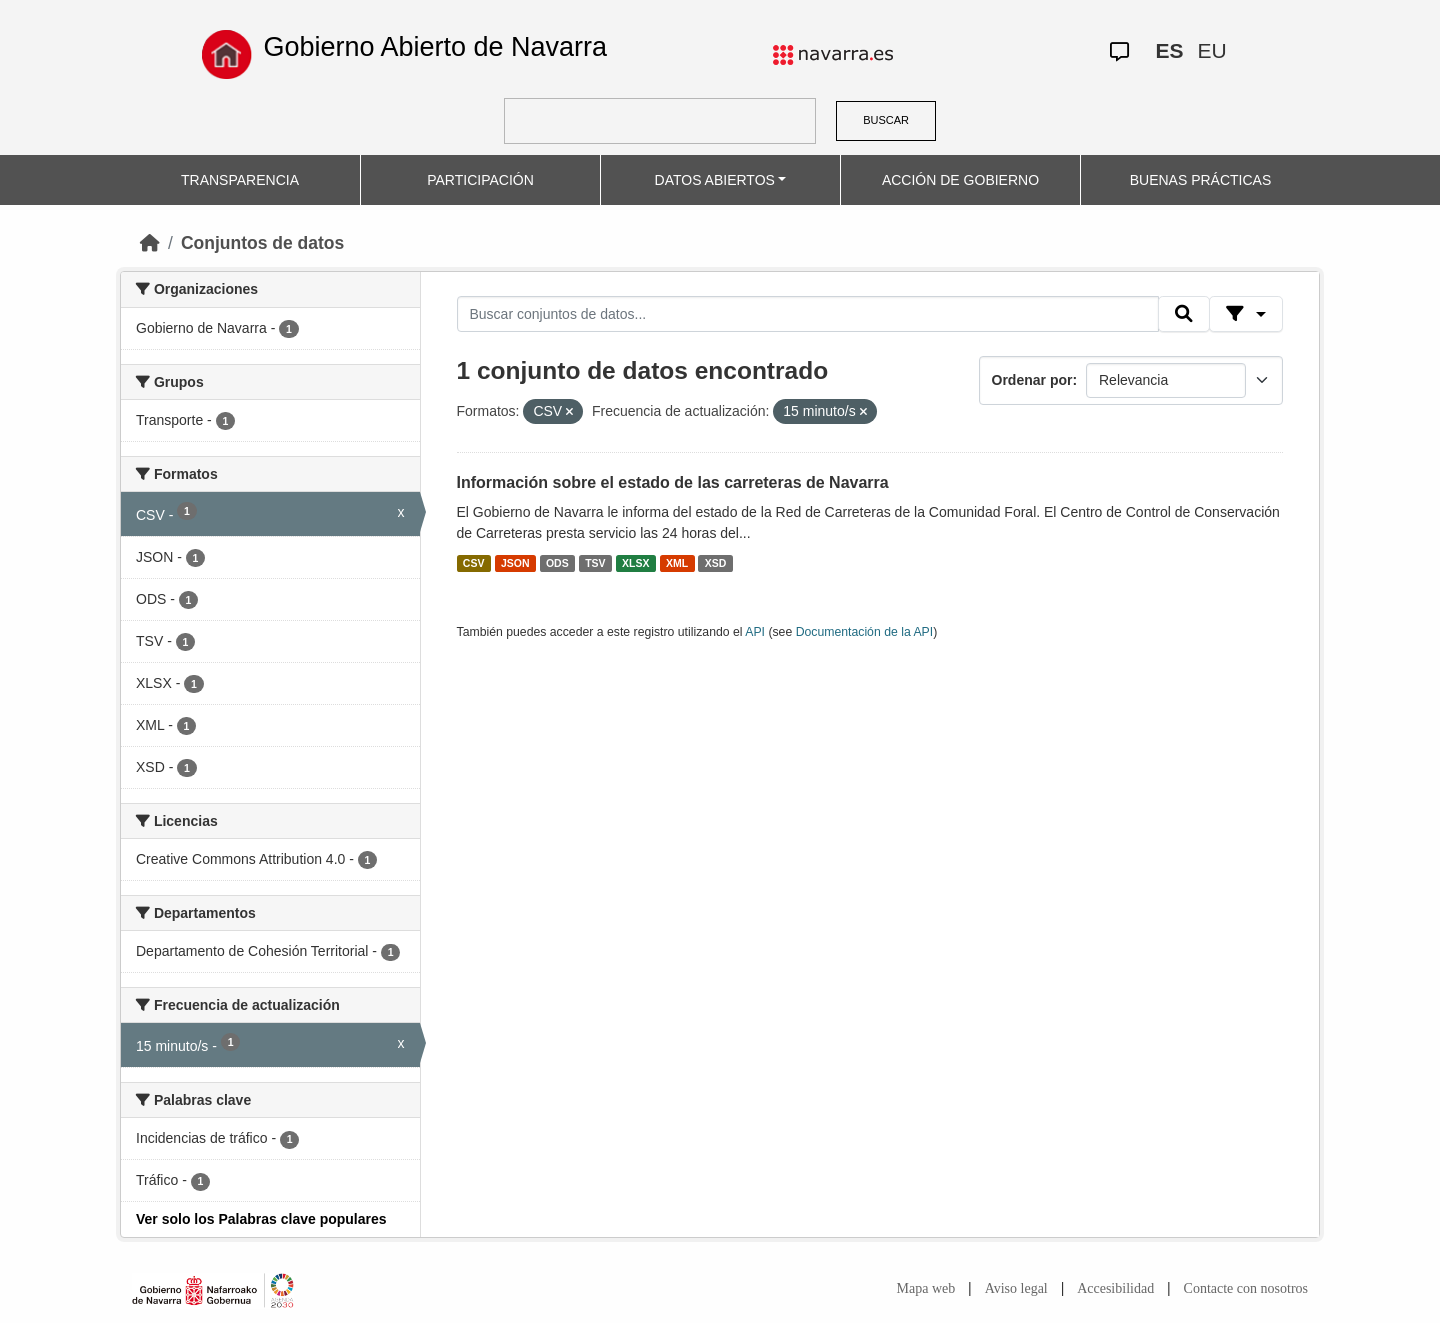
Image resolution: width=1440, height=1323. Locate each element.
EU (1211, 50)
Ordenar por (1032, 380)
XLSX (635, 563)
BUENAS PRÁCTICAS (1201, 180)
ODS (557, 563)
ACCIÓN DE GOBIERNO (960, 180)
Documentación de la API (865, 632)
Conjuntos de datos (262, 243)
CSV (474, 563)
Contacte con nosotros (1246, 1288)
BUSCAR (886, 120)
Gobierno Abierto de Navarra (435, 47)
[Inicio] (150, 243)
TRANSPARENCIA (240, 180)
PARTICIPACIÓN (480, 180)
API (755, 632)
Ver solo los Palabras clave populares (261, 1219)
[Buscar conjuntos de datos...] (808, 314)
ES (1169, 50)
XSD (716, 563)
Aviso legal (1016, 1288)
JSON (515, 563)
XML (677, 563)
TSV (595, 563)
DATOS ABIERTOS (715, 180)
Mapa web (926, 1288)
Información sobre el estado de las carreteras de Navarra (673, 482)
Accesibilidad (1115, 1288)
